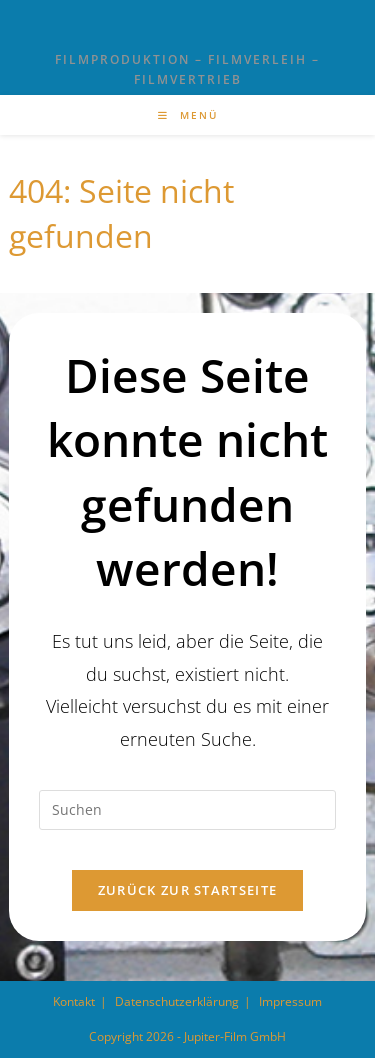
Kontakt (74, 1001)
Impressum (290, 1001)
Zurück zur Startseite (187, 890)
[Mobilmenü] (188, 115)
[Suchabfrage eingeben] (187, 810)
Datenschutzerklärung (177, 1001)
